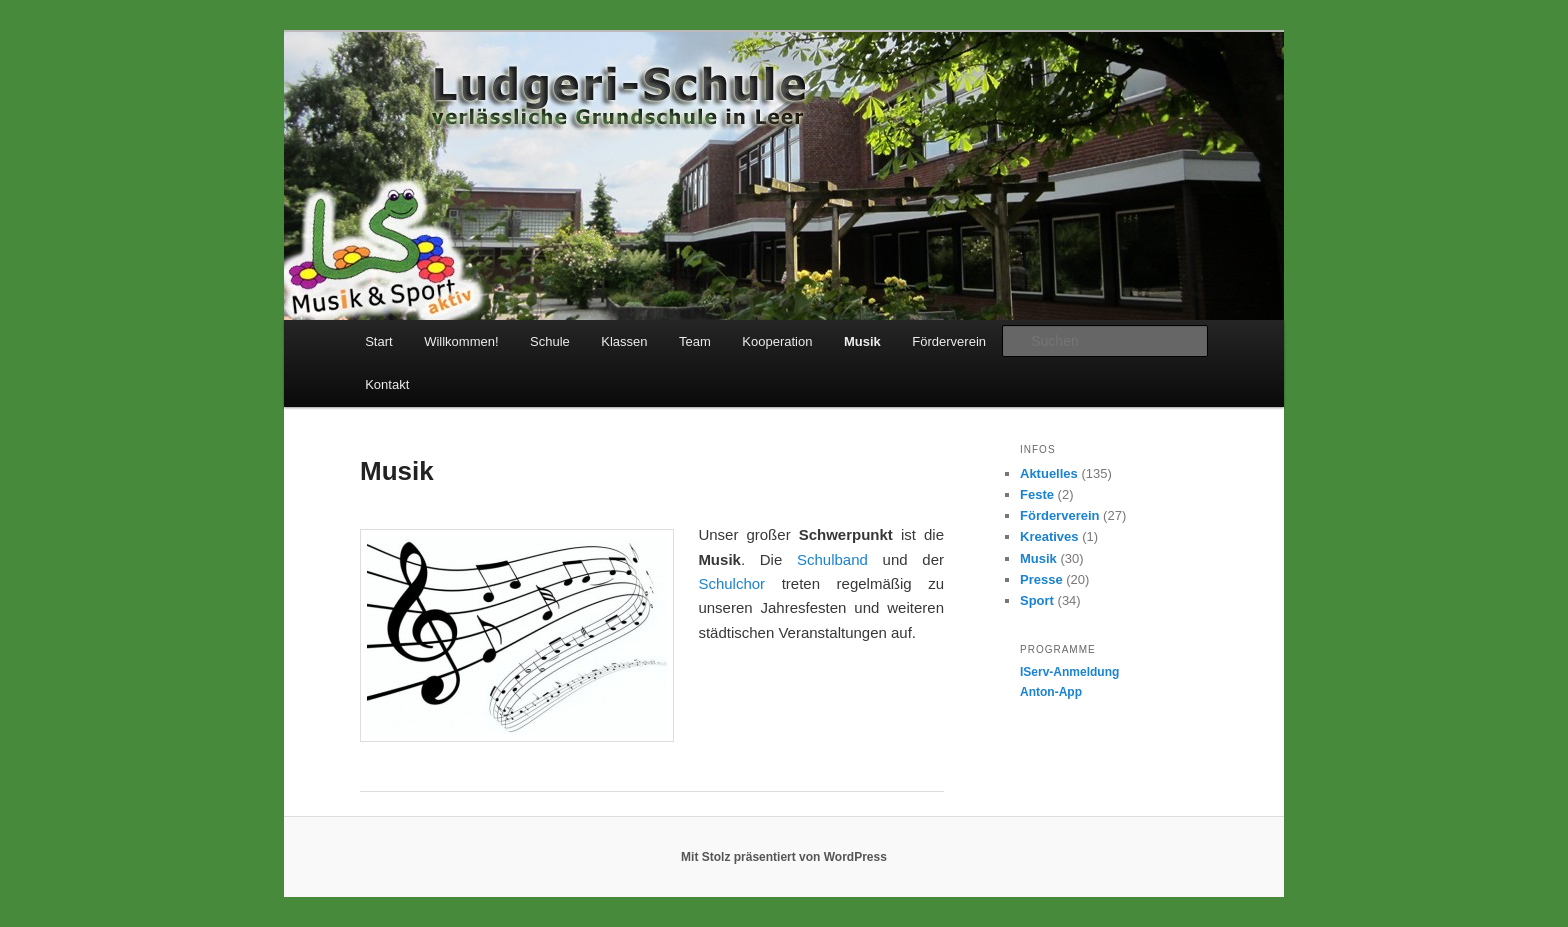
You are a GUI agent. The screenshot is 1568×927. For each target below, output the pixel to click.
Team (695, 341)
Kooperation (777, 341)
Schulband (832, 559)
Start (378, 341)
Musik (862, 341)
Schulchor (731, 583)
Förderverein (949, 341)
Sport (1037, 600)
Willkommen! (461, 341)
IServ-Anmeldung (1069, 672)
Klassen (624, 341)
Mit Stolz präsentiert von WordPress (784, 857)
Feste (1037, 494)
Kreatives (1049, 536)
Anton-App (1051, 692)
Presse (1041, 579)
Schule (550, 341)
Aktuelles (1049, 473)
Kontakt (387, 384)
